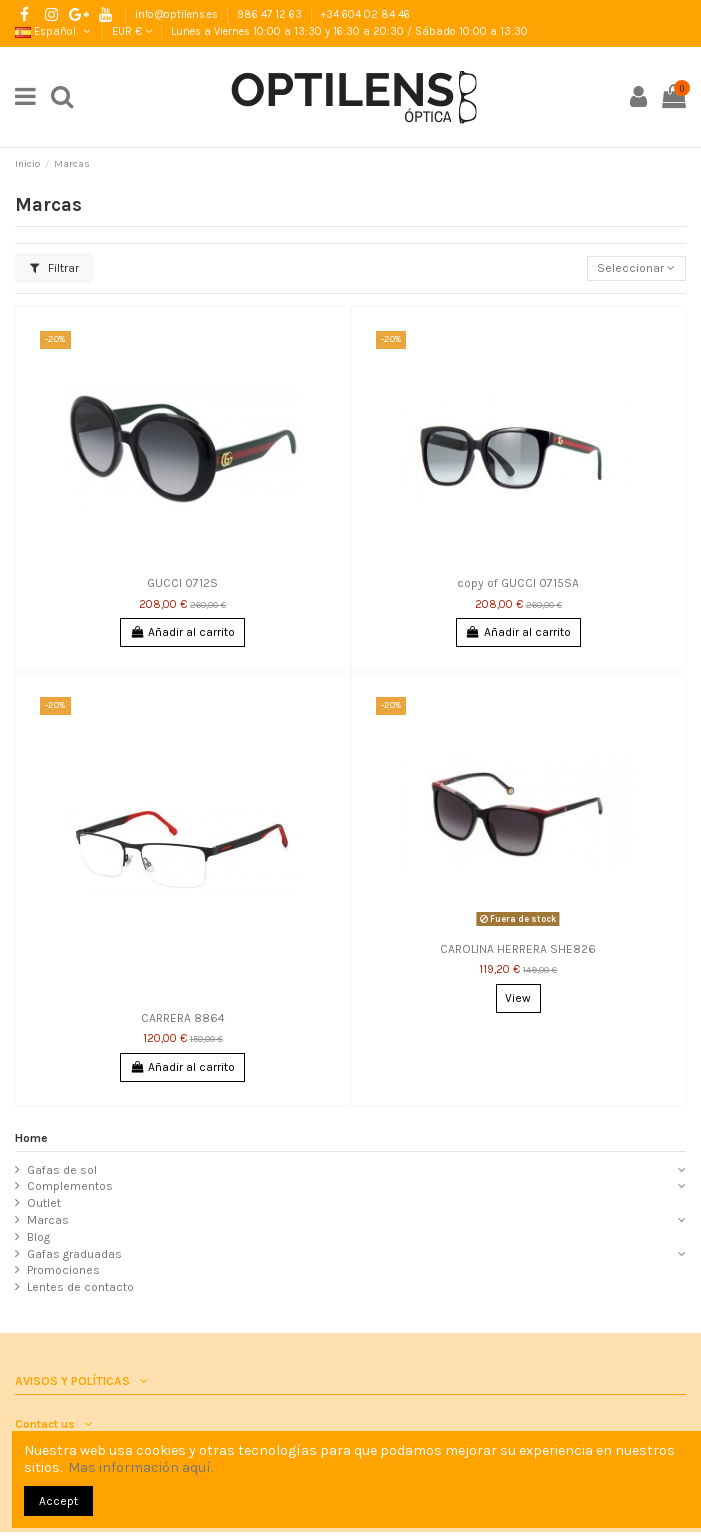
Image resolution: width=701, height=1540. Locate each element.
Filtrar (54, 268)
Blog (38, 1237)
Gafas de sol (62, 1170)
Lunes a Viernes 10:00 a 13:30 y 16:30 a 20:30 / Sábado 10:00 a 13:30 (349, 31)
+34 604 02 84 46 (365, 14)
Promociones (63, 1270)
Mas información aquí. (140, 1467)
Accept (58, 1501)
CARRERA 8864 (183, 1018)
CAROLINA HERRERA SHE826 (518, 949)
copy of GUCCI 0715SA (518, 583)
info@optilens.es (178, 14)
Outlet (44, 1203)
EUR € (132, 31)
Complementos (70, 1186)
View (518, 998)
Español (54, 31)
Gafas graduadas (74, 1254)
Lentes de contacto (80, 1287)
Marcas (48, 1220)
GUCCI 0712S (182, 583)
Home (31, 1138)
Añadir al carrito (182, 632)
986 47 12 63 (271, 14)
